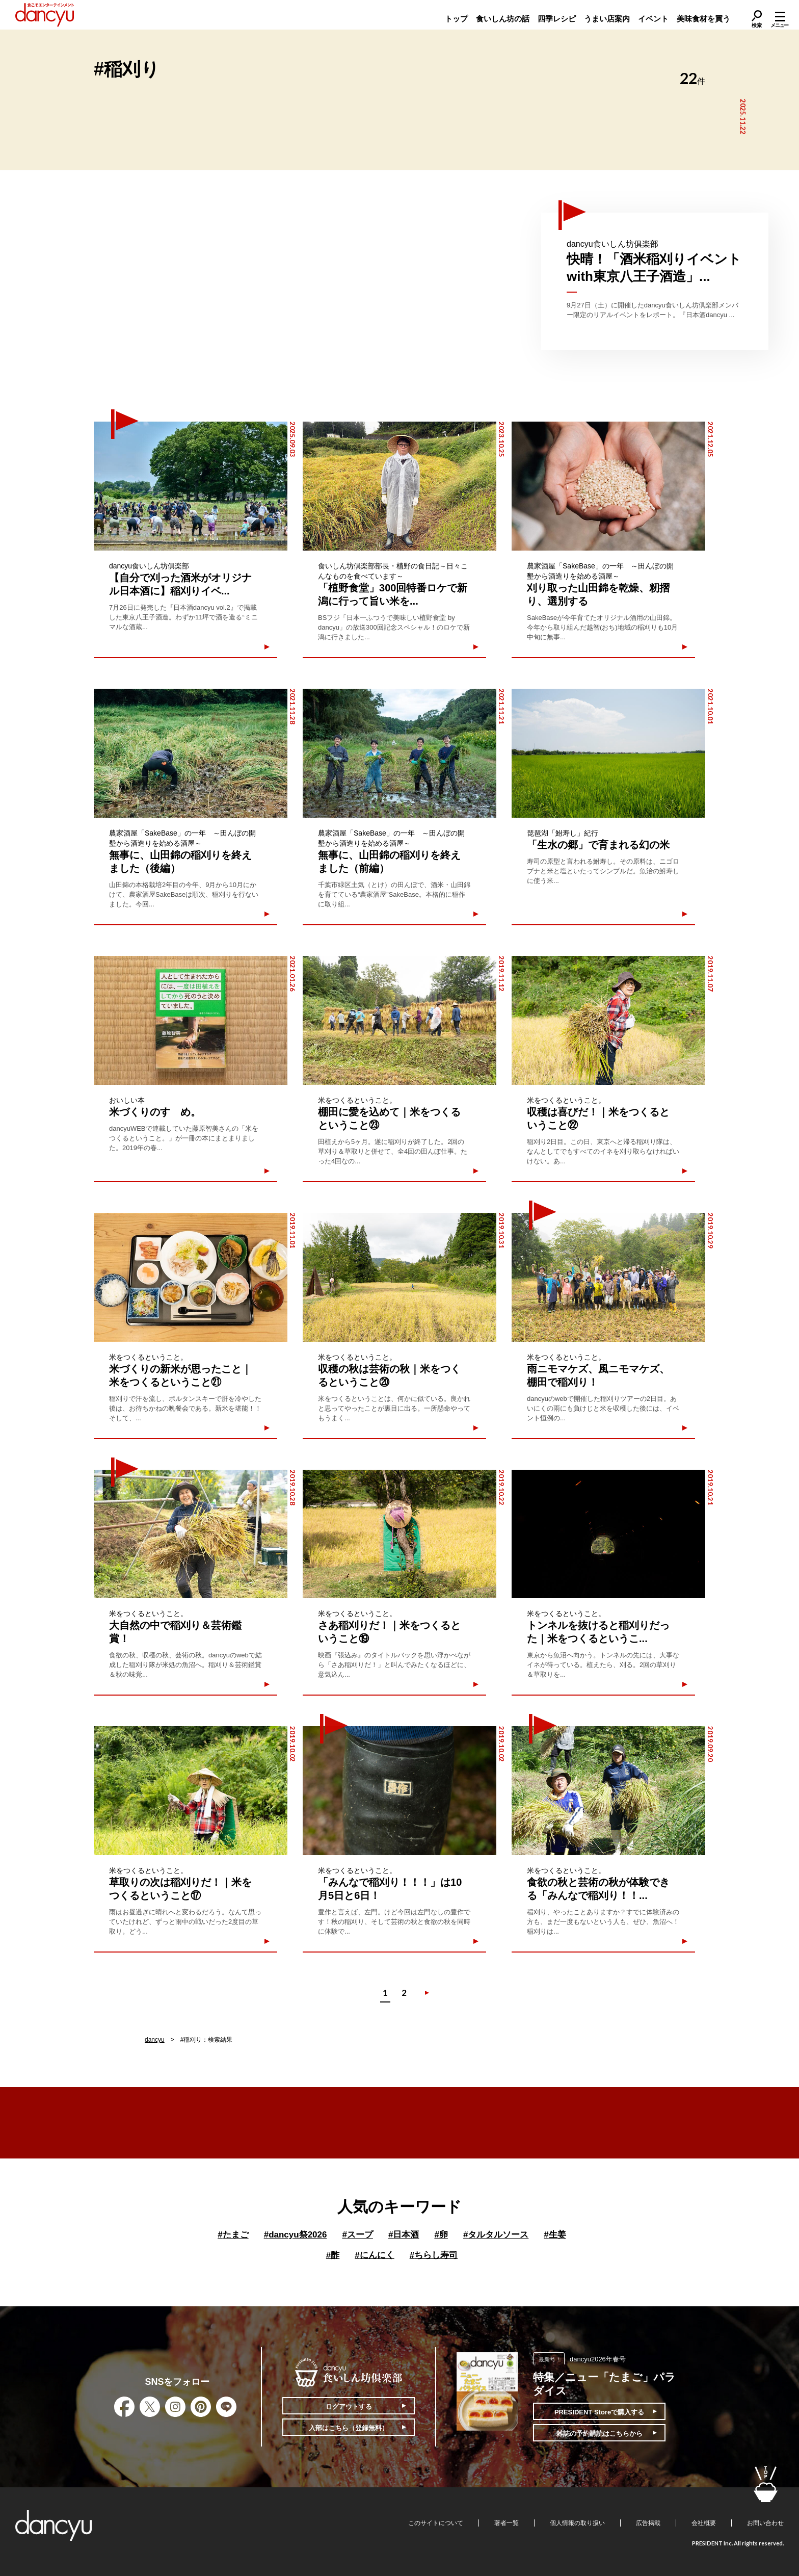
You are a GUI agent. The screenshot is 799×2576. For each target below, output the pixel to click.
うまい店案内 (607, 18)
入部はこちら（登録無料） (348, 2428)
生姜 (555, 2235)
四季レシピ (557, 18)
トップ (456, 18)
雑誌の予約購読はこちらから (599, 2433)
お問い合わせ (765, 2523)
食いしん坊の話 (502, 18)
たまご (233, 2235)
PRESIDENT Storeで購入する (599, 2412)
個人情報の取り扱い (577, 2523)
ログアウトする (349, 2406)
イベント (653, 18)
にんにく (374, 2255)
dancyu (155, 2039)
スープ (357, 2235)
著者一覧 (506, 2523)
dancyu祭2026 (295, 2235)
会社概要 (703, 2523)
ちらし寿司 (434, 2255)
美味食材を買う (703, 18)
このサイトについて (435, 2523)
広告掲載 (648, 2523)
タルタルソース (495, 2235)
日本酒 (403, 2235)
